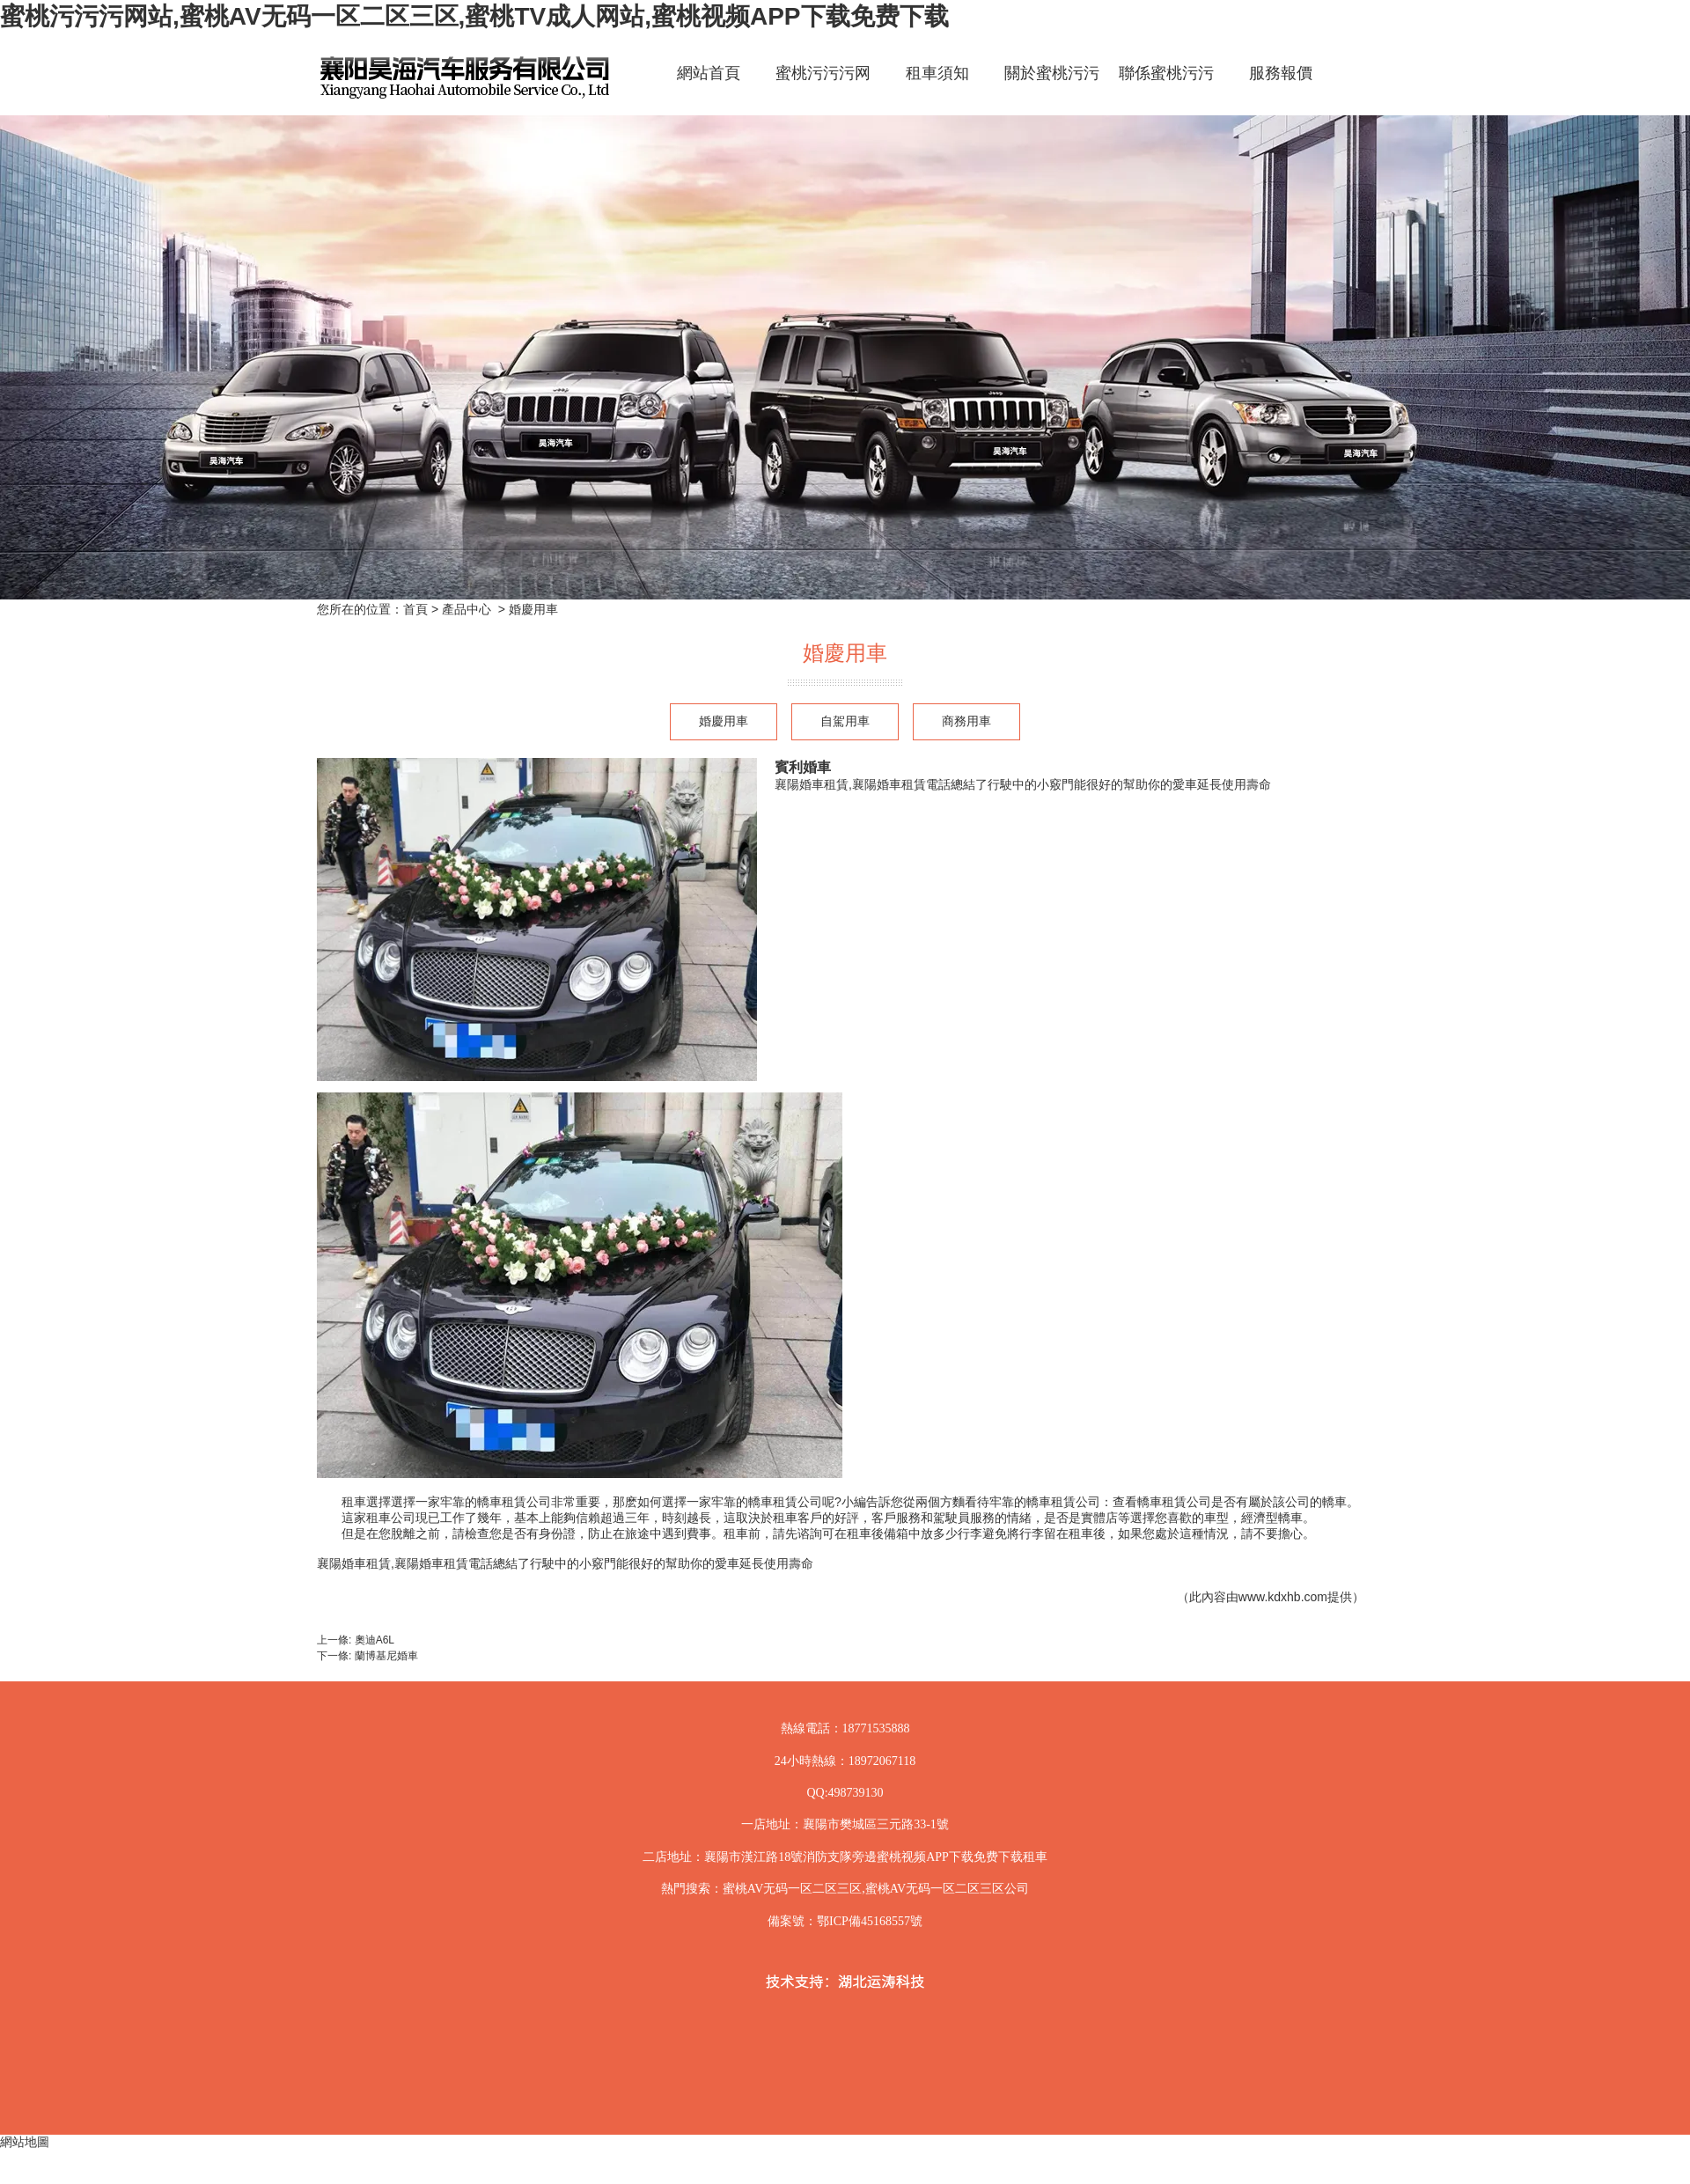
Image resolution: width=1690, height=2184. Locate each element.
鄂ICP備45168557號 (869, 1921)
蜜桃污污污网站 (823, 88)
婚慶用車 (723, 721)
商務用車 (966, 721)
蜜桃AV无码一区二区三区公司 (947, 1888)
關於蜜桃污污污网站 (1051, 88)
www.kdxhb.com (1282, 1597)
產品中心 (466, 609)
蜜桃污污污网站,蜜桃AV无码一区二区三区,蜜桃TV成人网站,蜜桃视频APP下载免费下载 (474, 16)
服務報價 (1280, 73)
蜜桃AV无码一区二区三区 (792, 1888)
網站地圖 (24, 2142)
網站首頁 (708, 73)
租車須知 (937, 73)
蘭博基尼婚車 (386, 1656)
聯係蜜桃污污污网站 (1166, 88)
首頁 (415, 609)
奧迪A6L (374, 1640)
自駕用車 (845, 721)
